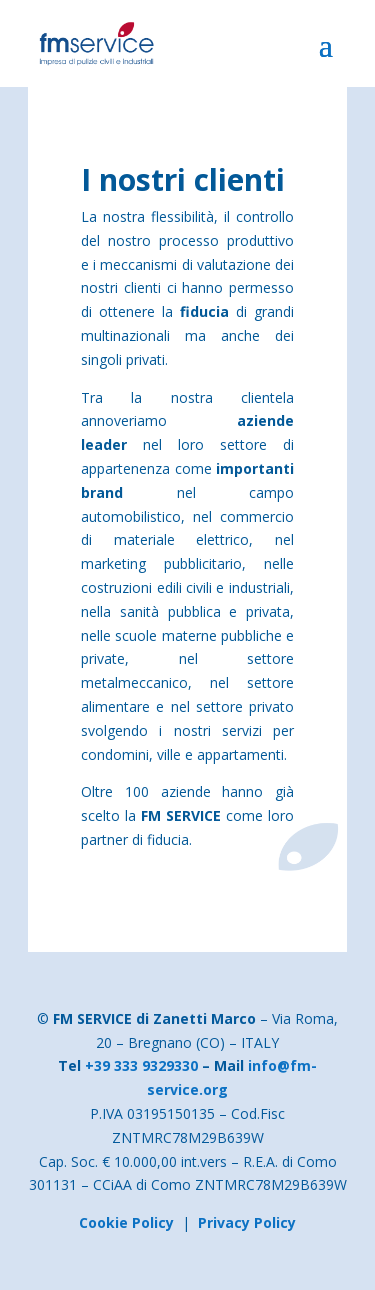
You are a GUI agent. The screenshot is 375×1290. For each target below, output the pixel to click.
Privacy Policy (247, 1222)
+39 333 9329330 (141, 1065)
